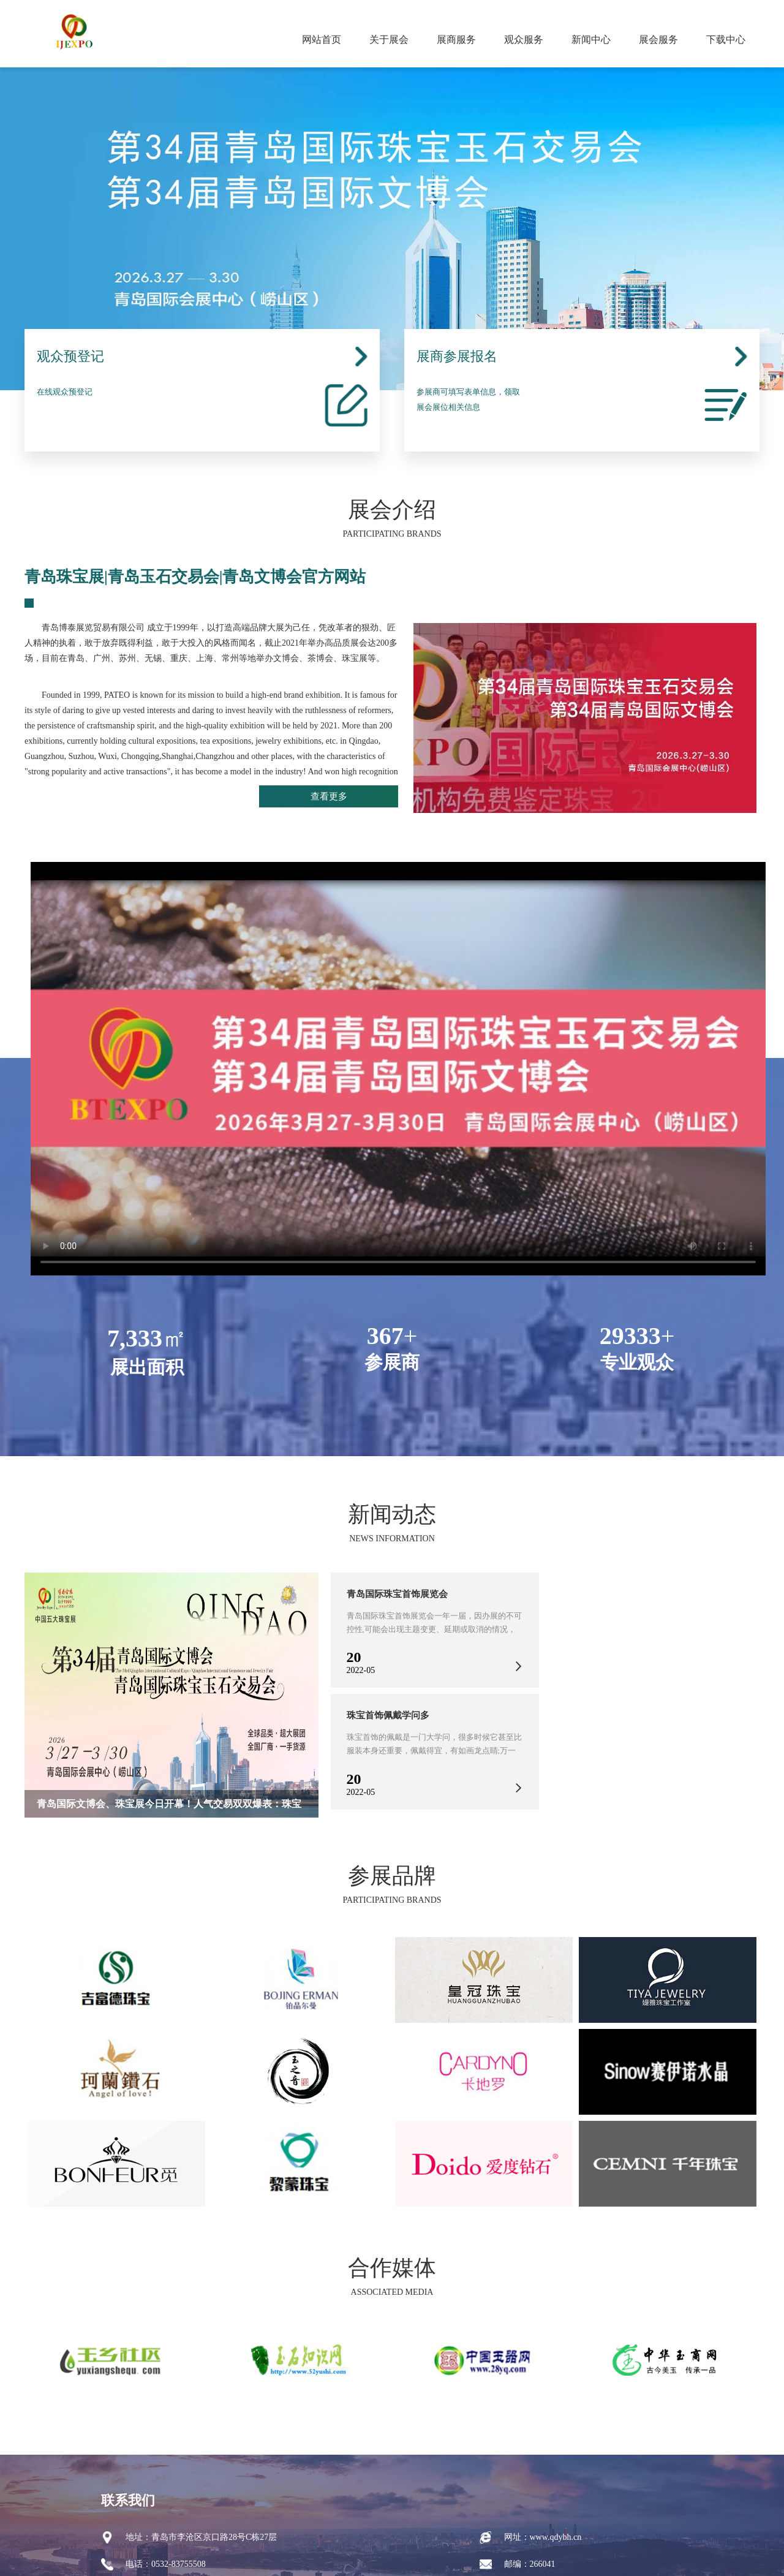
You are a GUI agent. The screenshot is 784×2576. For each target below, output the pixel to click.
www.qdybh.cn (556, 2537)
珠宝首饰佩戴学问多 (391, 1715)
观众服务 (523, 39)
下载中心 (725, 39)
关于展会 (389, 39)
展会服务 (658, 39)
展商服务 (456, 39)
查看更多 (355, 799)
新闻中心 (591, 39)
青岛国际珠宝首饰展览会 (400, 1593)
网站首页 (321, 39)
